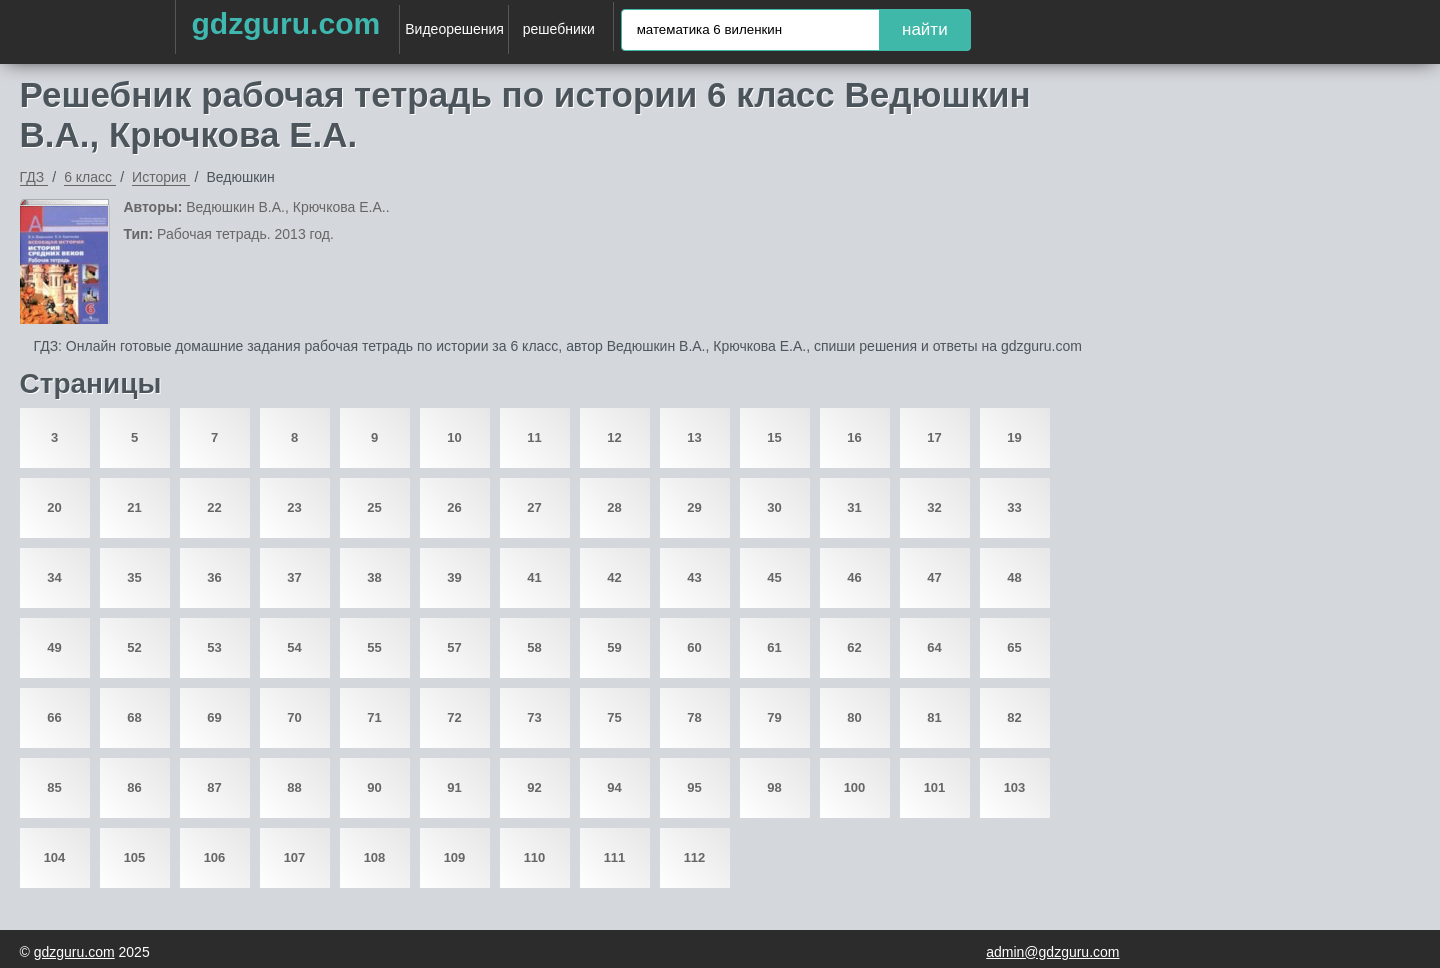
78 (694, 717)
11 (534, 437)
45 (774, 577)
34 (54, 577)
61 (774, 647)
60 (694, 647)
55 (374, 647)
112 (695, 857)
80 (854, 717)
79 (774, 717)
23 (294, 507)
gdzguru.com (285, 23)
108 (375, 857)
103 (1015, 787)
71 (374, 717)
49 (54, 647)
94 (614, 787)
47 (934, 577)
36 (214, 577)
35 (134, 577)
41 (534, 577)
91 (454, 787)
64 (934, 647)
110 (535, 857)
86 (134, 787)
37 (294, 577)
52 (134, 647)
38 (374, 577)
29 (694, 507)
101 (935, 787)
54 (294, 647)
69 (214, 717)
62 (854, 647)
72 (454, 717)
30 (774, 507)
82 (1014, 717)
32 (934, 507)
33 (1014, 507)
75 (614, 717)
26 (454, 507)
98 (774, 787)
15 (774, 437)
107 (295, 857)
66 (54, 717)
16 (854, 437)
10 (454, 437)
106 (215, 857)
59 (614, 647)
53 (214, 647)
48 (1014, 577)
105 (135, 857)
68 (134, 717)
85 (54, 787)
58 (534, 647)
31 (854, 507)
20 (54, 507)
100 (855, 787)
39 (454, 577)
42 (614, 577)
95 (694, 787)
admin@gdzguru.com (1052, 952)
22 (214, 507)
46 (854, 577)
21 (134, 507)
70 (294, 717)
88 (294, 787)
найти (925, 29)
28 (614, 507)
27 (534, 507)
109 (455, 857)
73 (534, 717)
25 (374, 507)
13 (694, 437)
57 (454, 647)
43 (694, 577)
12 (614, 437)
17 (934, 437)
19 (1014, 437)
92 (534, 787)
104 (55, 857)
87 (214, 787)
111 (615, 857)
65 (1014, 647)
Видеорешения (454, 29)
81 (934, 717)
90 (374, 787)
